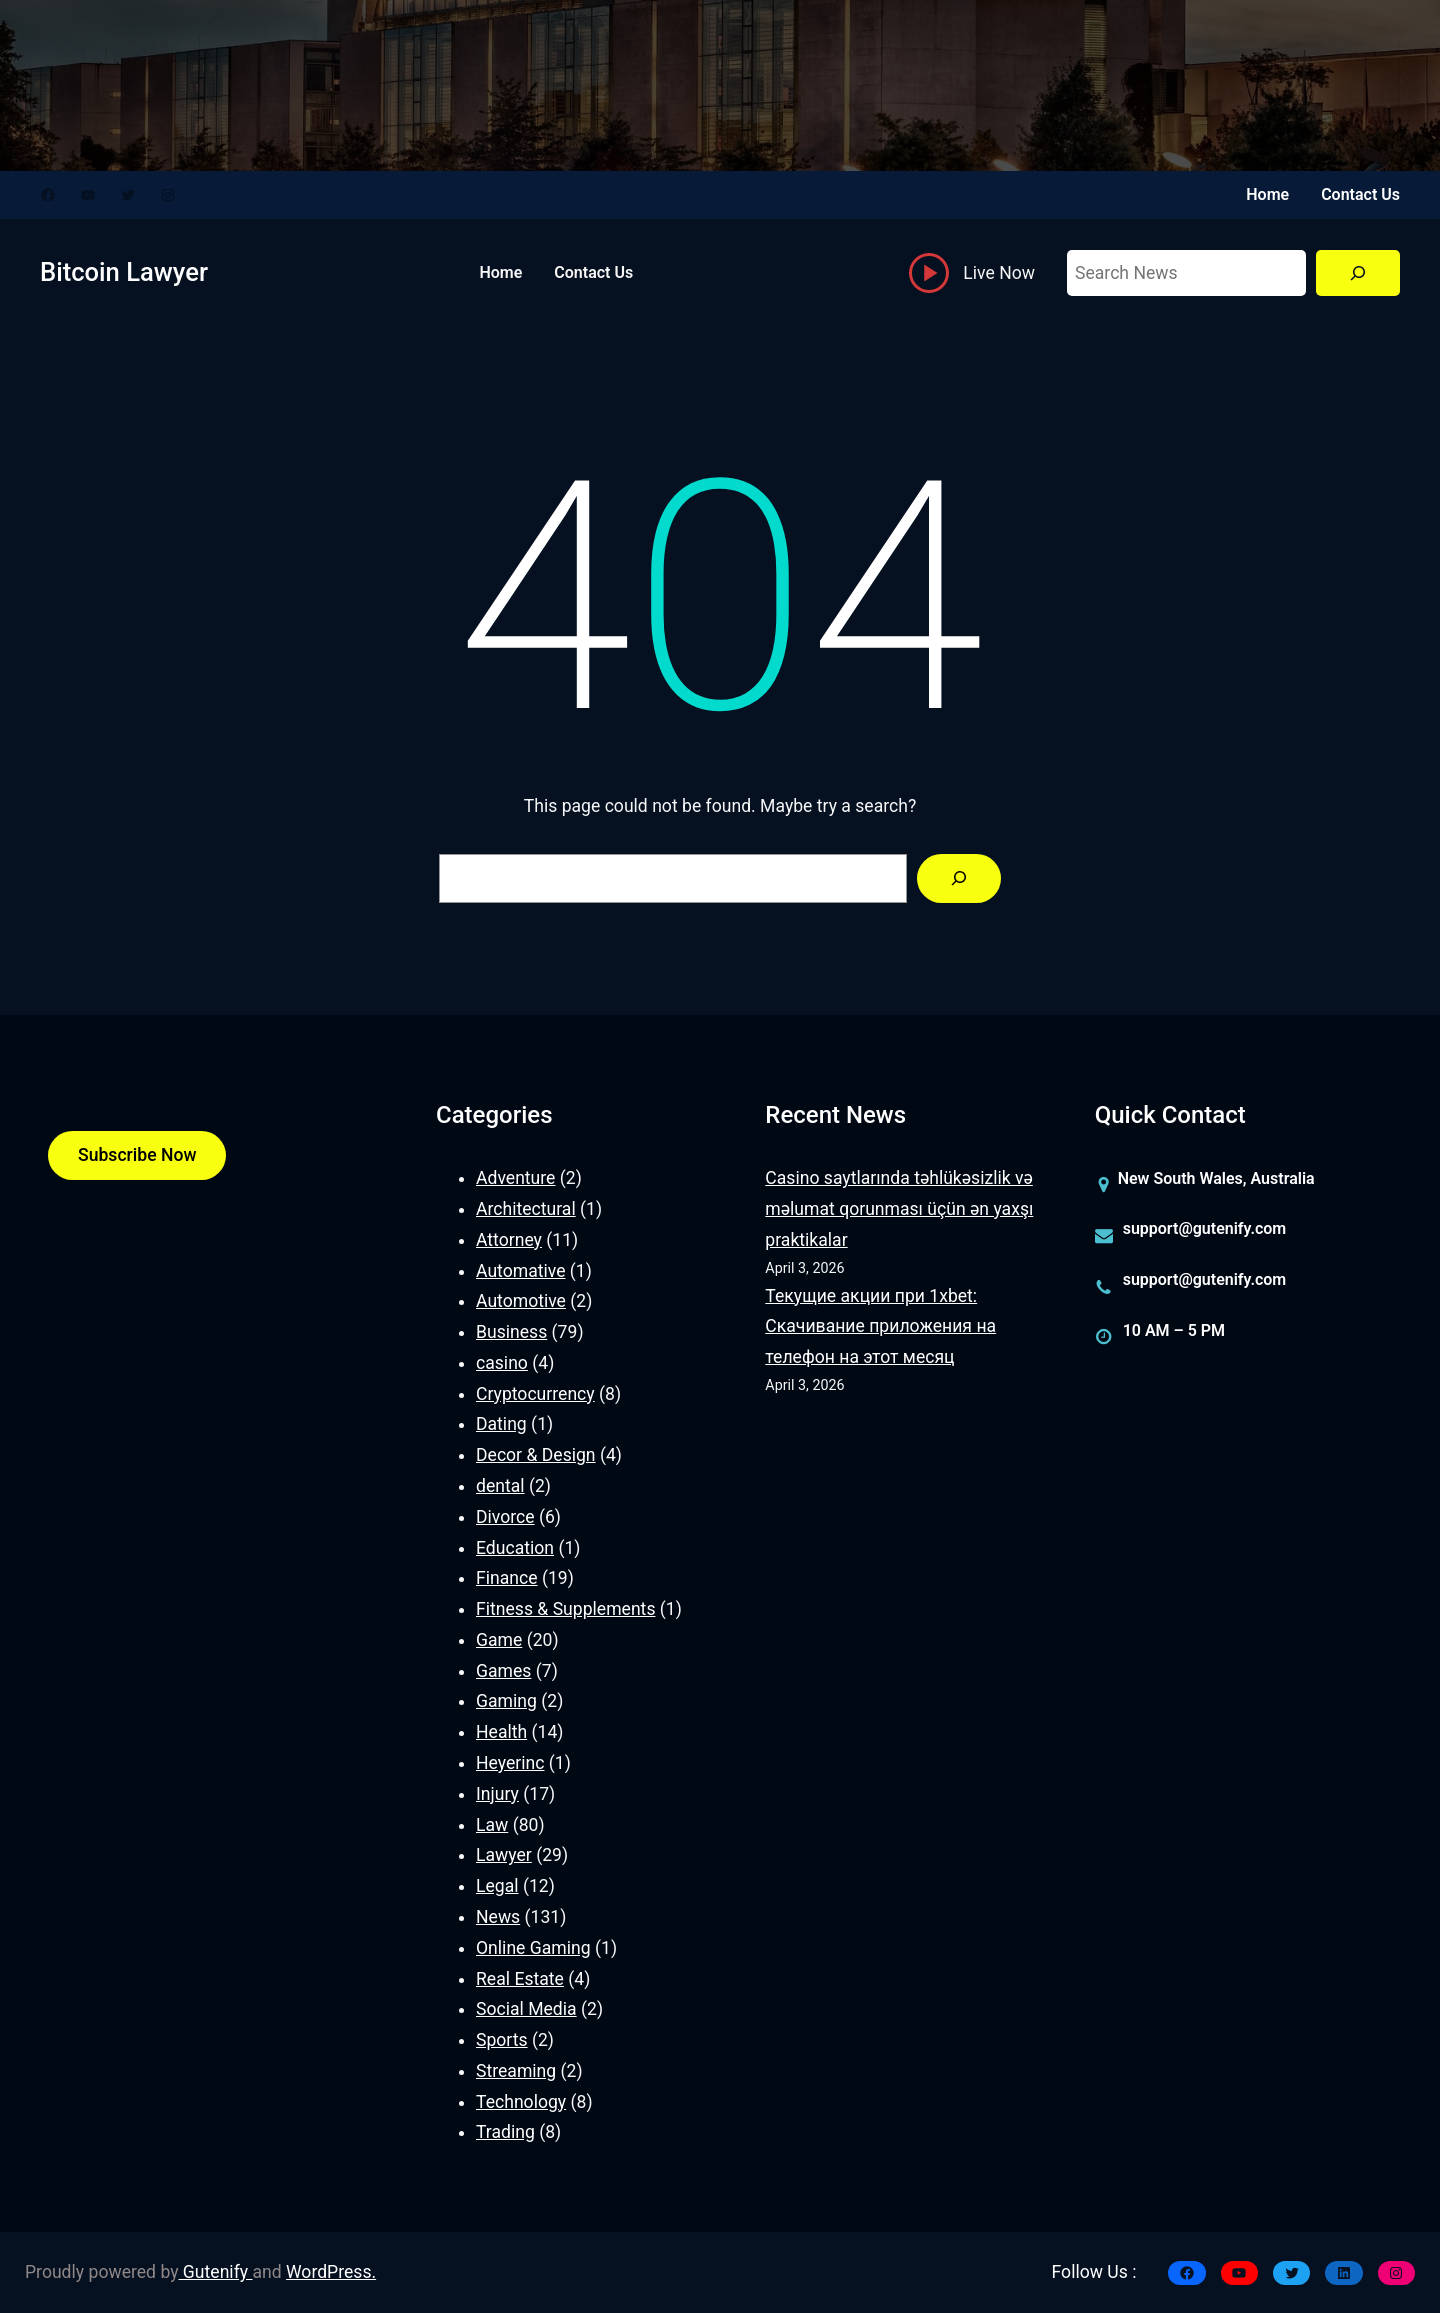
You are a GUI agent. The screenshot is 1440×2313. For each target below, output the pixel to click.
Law (492, 1825)
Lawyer (504, 1855)
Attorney (509, 1240)
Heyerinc (510, 1763)
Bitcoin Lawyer (124, 272)
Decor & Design (536, 1455)
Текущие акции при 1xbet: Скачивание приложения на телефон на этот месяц (880, 1327)
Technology (521, 2102)
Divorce (505, 1517)
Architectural (526, 1209)
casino (502, 1363)
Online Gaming (533, 1948)
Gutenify (216, 2272)
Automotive (521, 1301)
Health (501, 1732)
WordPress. (331, 2272)
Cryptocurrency (535, 1394)
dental (500, 1486)
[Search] (1358, 273)
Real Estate (520, 1979)
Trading (505, 2132)
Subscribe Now (137, 1155)
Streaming (516, 2071)
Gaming (506, 1701)
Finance (507, 1578)
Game (499, 1640)
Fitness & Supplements (565, 1609)
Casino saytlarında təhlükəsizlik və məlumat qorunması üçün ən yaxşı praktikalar (899, 1209)
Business (511, 1332)
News (498, 1917)
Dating (501, 1424)
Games (503, 1671)
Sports (502, 2040)
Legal (497, 1886)
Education (515, 1548)
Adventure (515, 1178)
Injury (497, 1794)
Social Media (526, 2009)
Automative (520, 1271)
